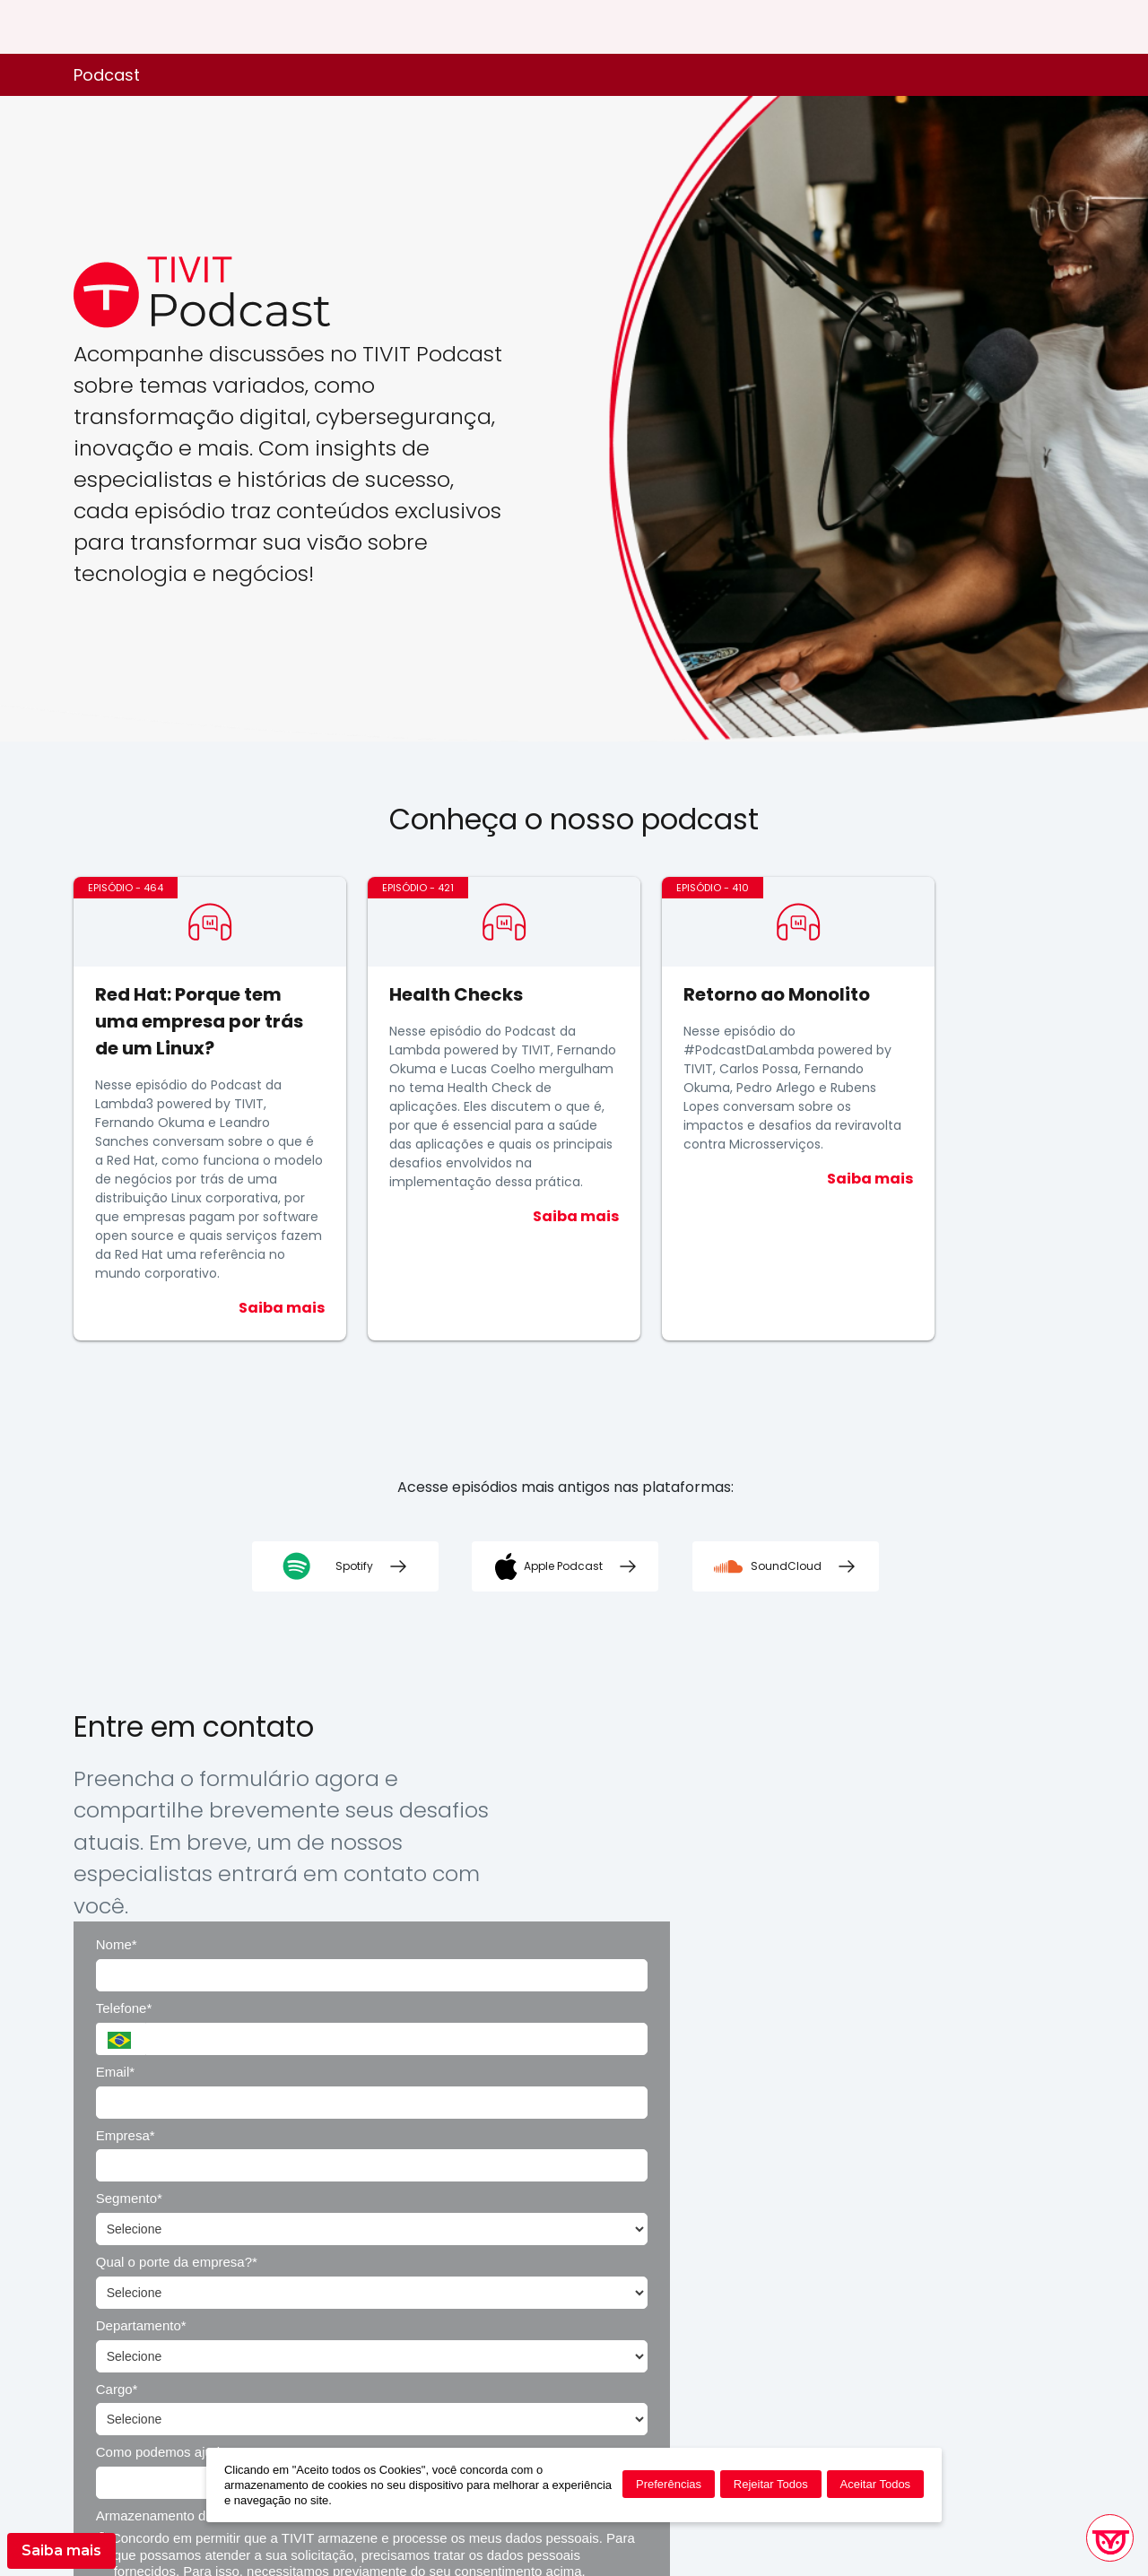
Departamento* (567, 1961)
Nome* (542, 1770)
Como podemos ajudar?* (596, 2024)
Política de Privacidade (955, 2312)
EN (1038, 27)
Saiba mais (61, 2550)
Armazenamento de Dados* (874, 2024)
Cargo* (813, 1961)
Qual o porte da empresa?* (872, 1897)
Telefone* (820, 1770)
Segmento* (555, 1897)
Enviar (787, 2210)
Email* (541, 1834)
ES (1066, 27)
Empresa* (821, 1834)
